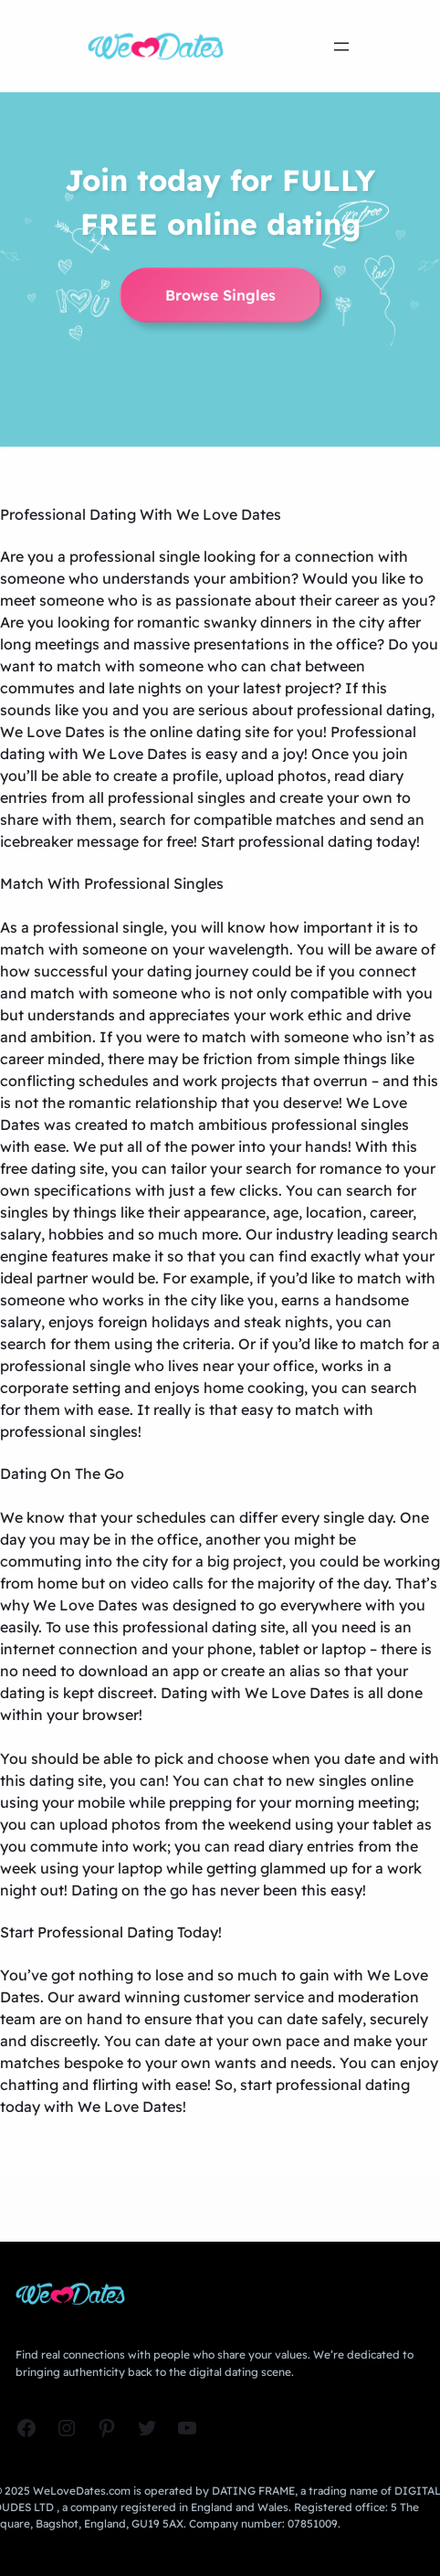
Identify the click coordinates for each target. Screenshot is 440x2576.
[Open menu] (341, 47)
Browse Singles (220, 295)
